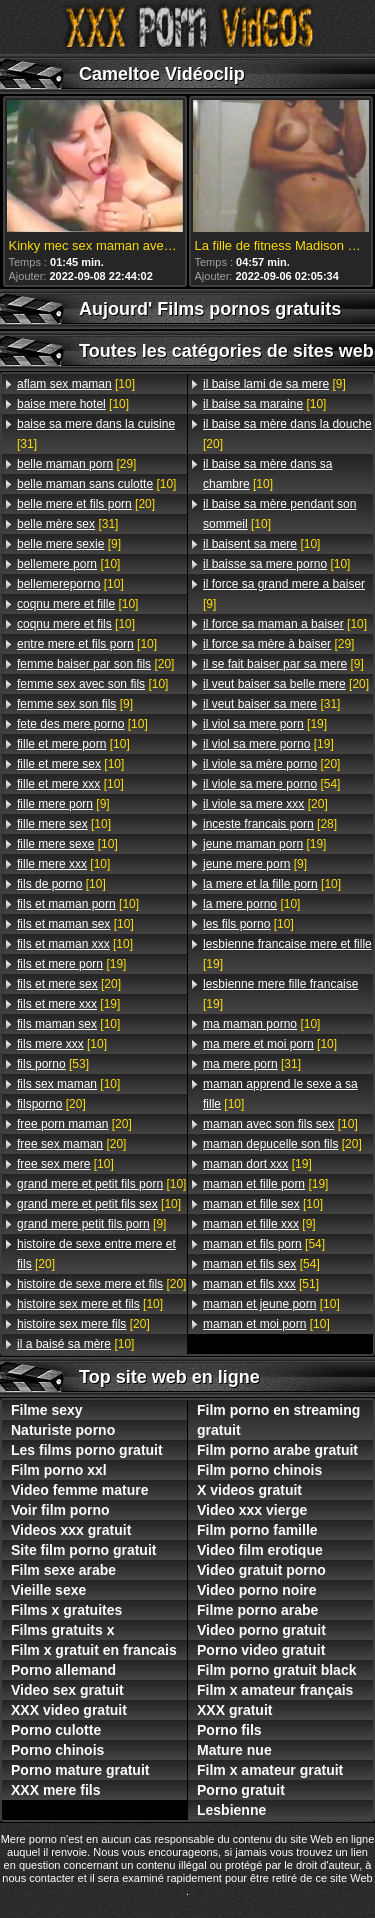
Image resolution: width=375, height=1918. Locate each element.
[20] (86, 504)
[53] (53, 1064)
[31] (96, 434)
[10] (76, 384)
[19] (71, 964)
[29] (76, 464)
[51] (261, 1284)
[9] (69, 544)
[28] (270, 824)
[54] (271, 784)
